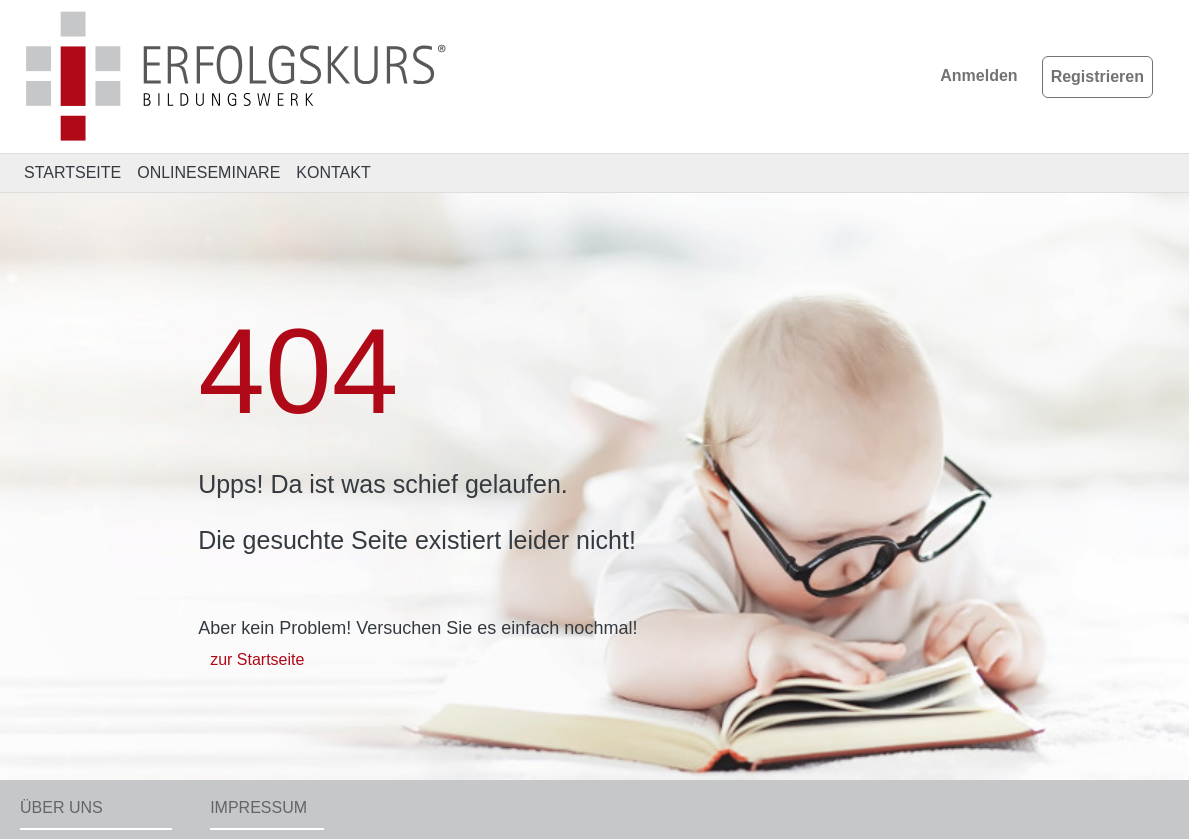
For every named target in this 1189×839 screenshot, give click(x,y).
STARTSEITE (72, 172)
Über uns (61, 807)
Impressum (258, 807)
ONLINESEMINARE (208, 172)
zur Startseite (257, 659)
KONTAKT (333, 172)
